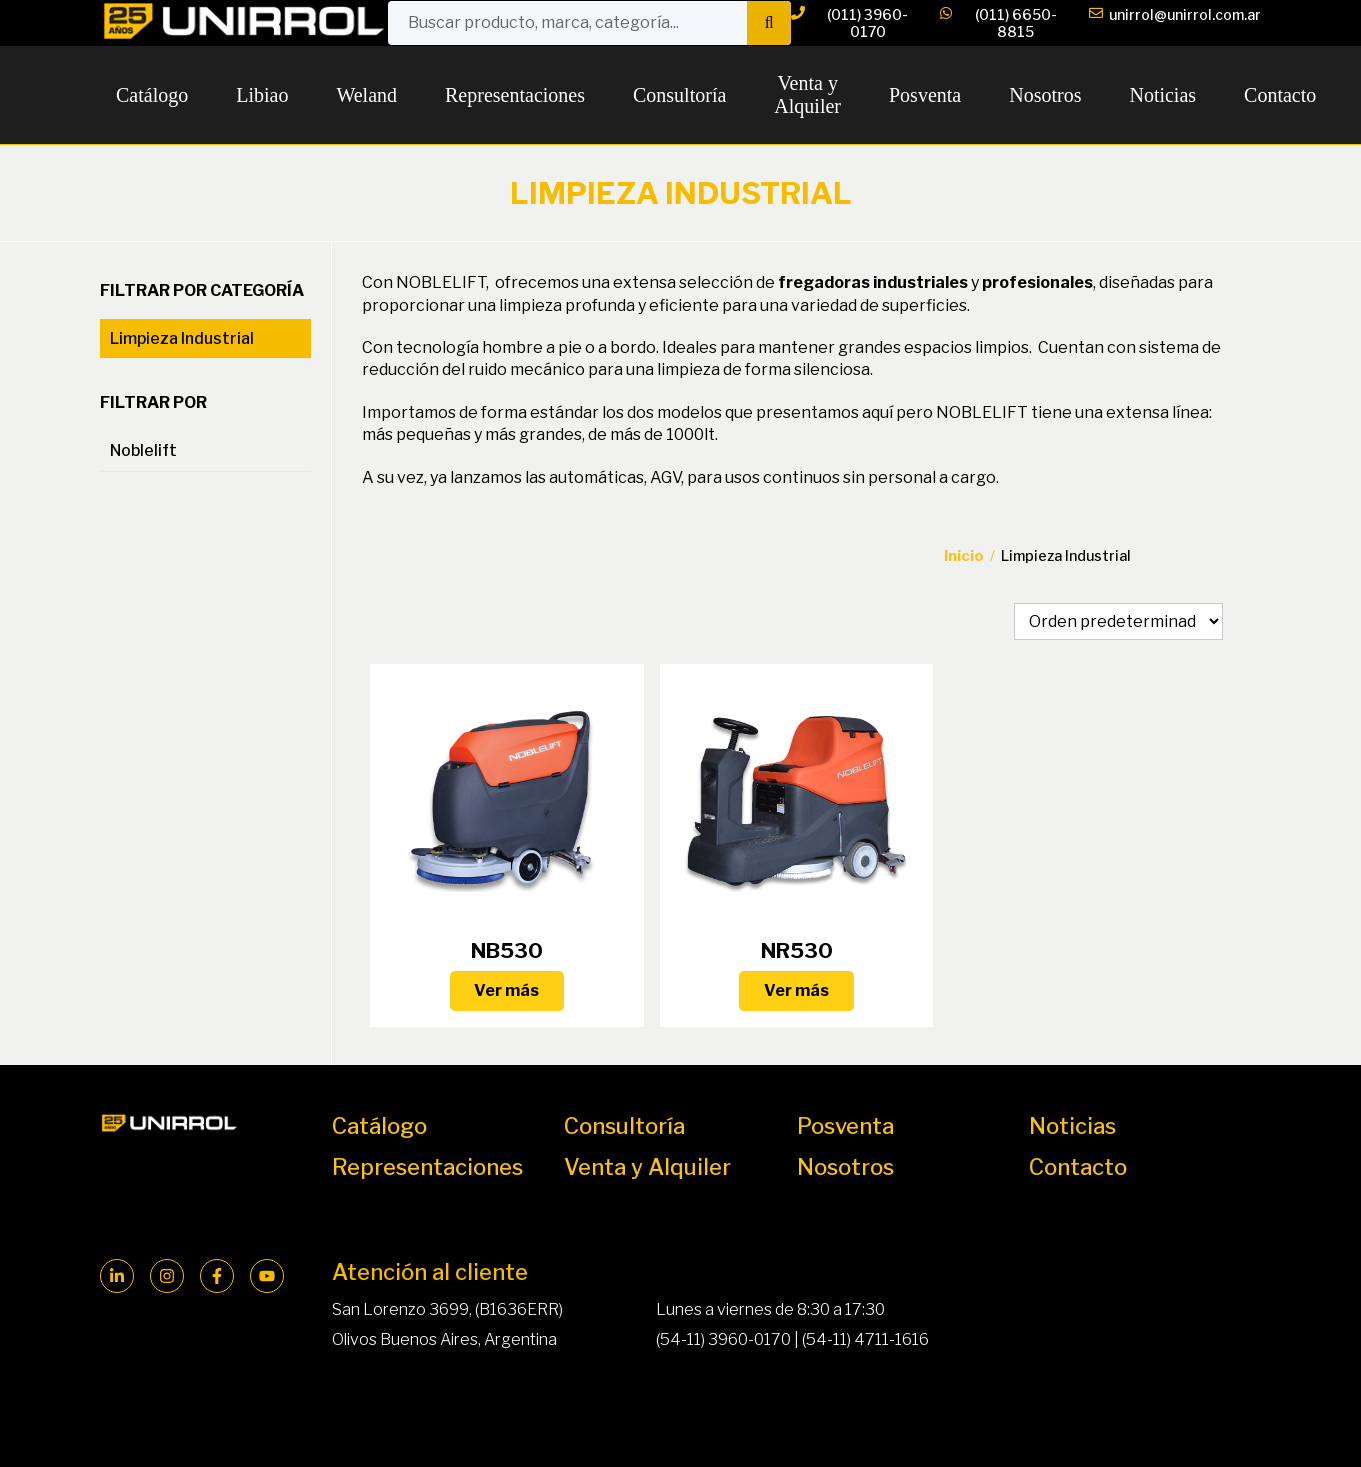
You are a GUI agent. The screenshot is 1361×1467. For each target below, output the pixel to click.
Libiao (262, 95)
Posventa (925, 95)
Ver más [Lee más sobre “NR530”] (796, 990)
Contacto (1280, 95)
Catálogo (152, 95)
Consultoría (679, 95)
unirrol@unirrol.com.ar (1175, 23)
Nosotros (1045, 95)
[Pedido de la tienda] (1118, 621)
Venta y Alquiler (807, 94)
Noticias (1162, 95)
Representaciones (515, 95)
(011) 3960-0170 (849, 23)
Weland (366, 95)
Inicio (964, 556)
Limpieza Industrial (182, 338)
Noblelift (143, 450)
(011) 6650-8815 (998, 23)
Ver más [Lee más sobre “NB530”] (506, 990)
